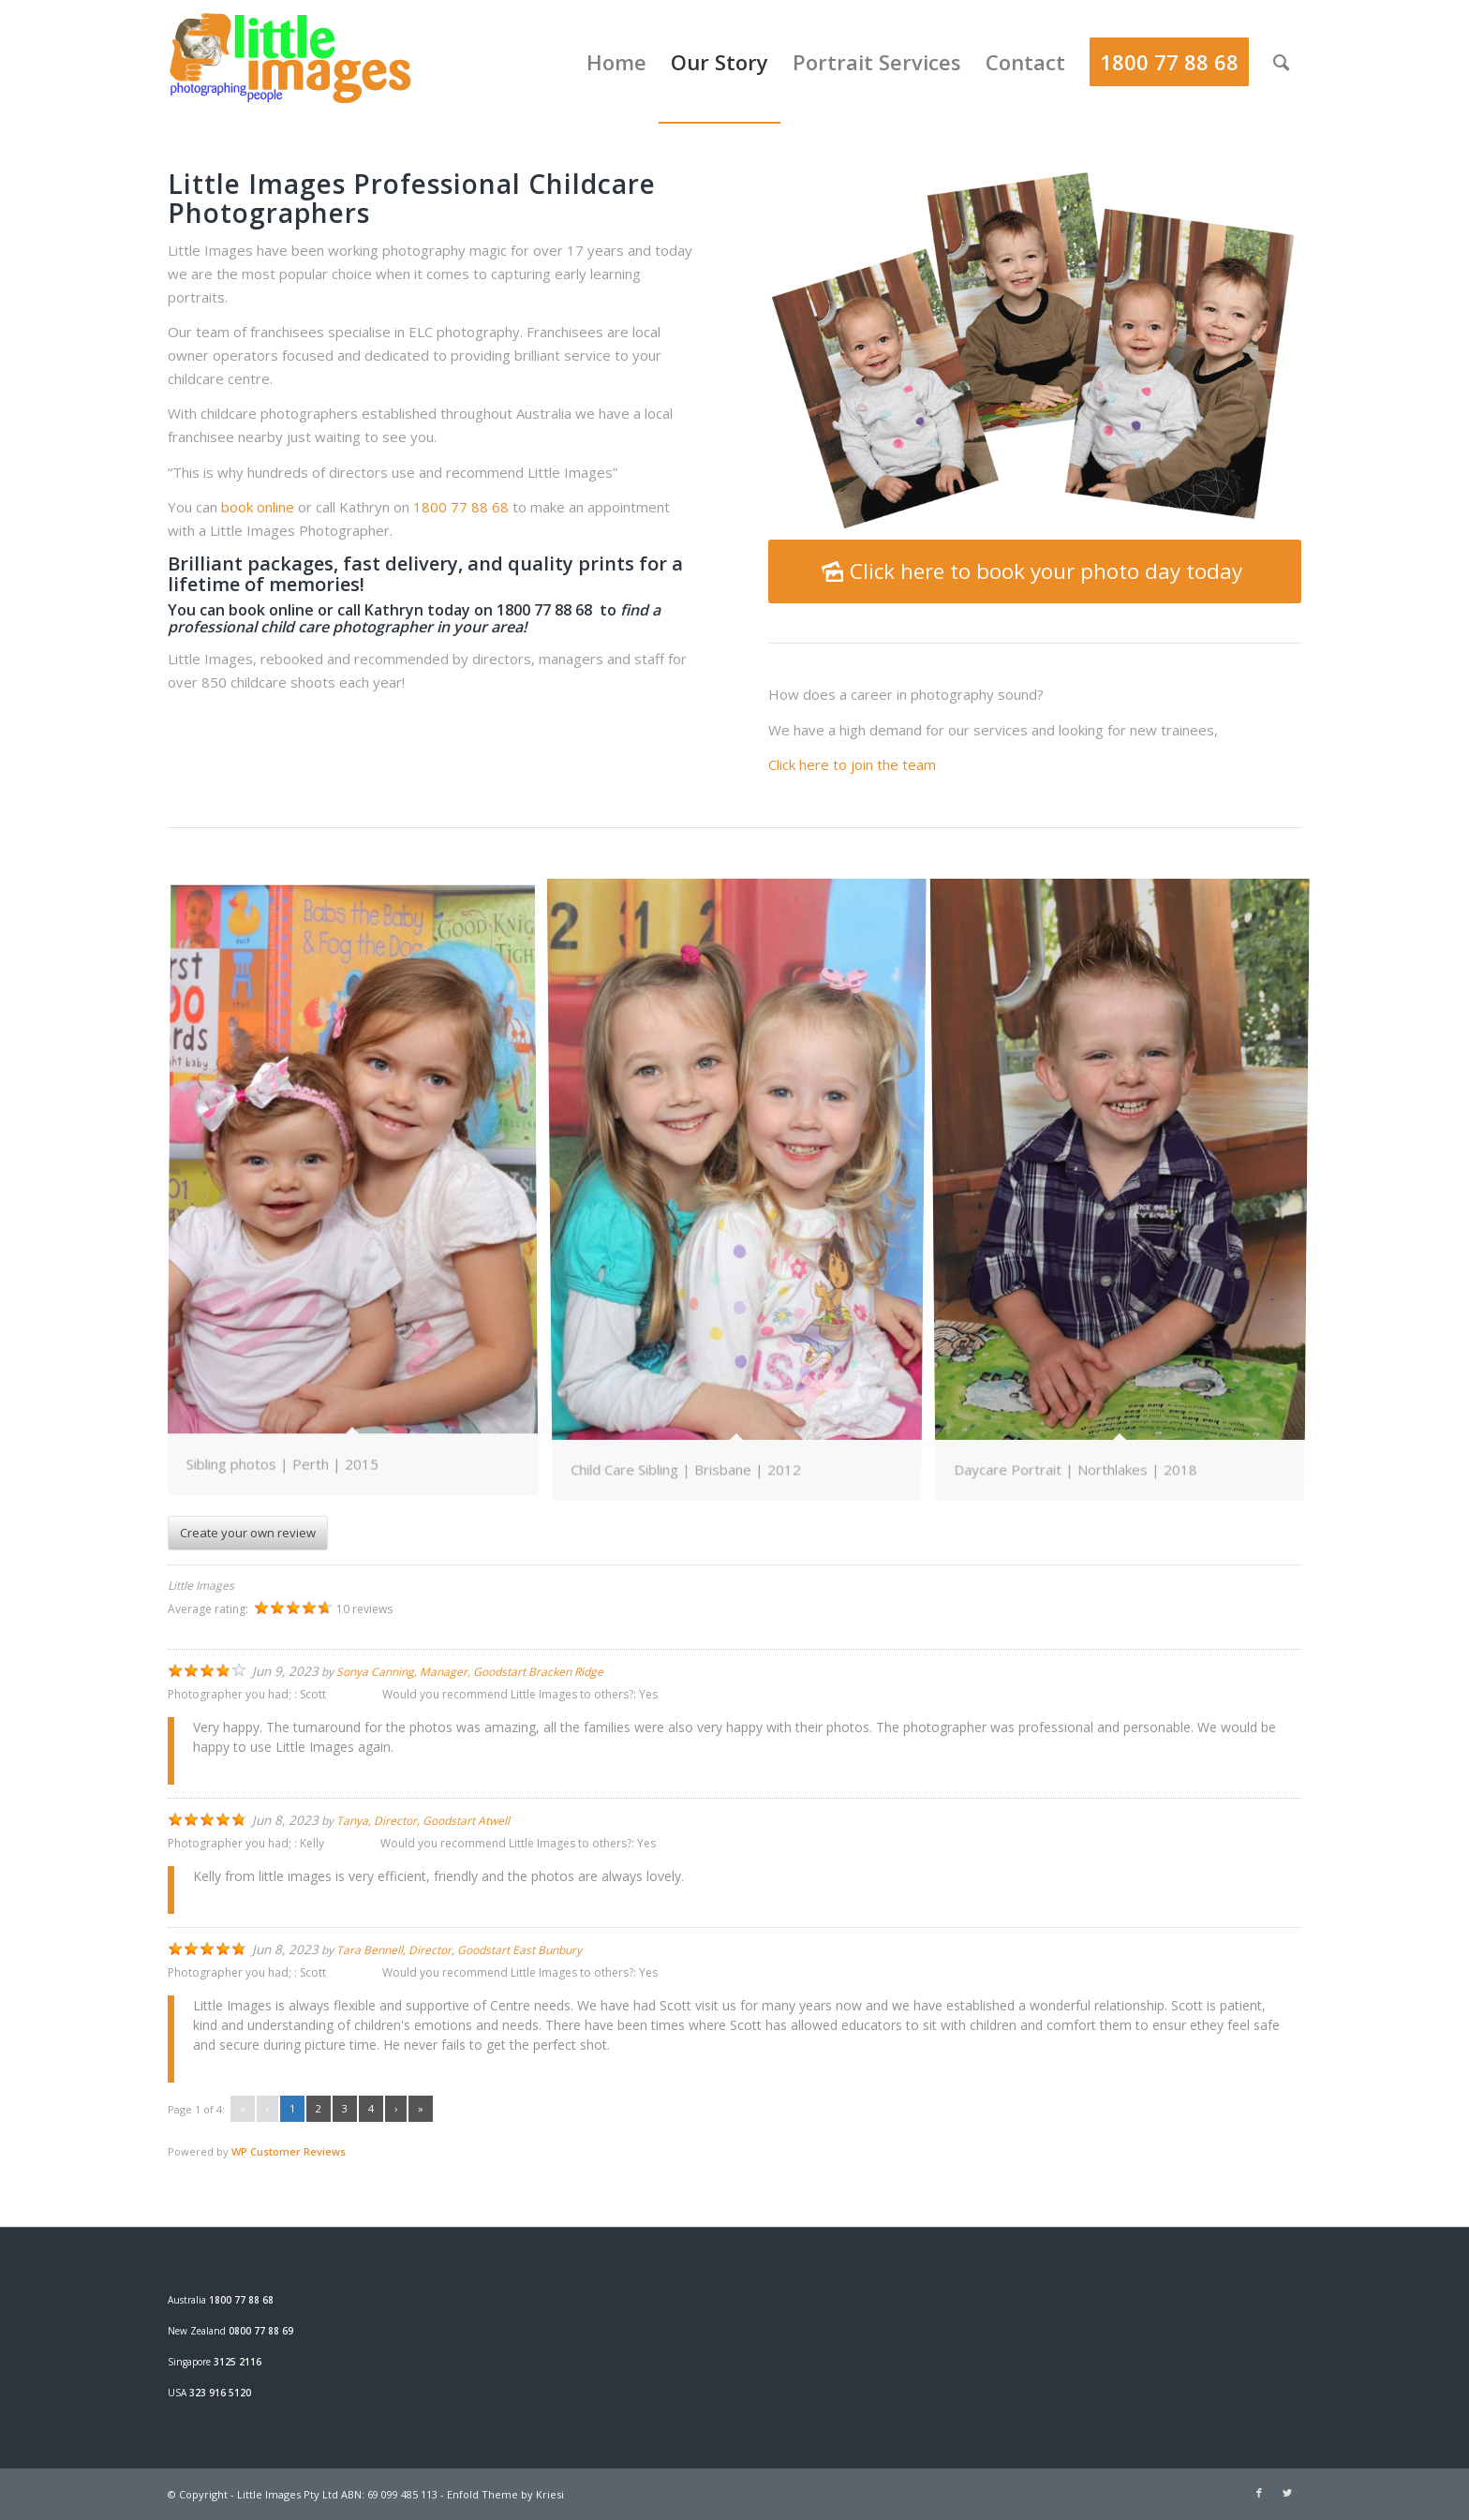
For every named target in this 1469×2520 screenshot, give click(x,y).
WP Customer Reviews (288, 2151)
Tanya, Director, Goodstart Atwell (423, 1821)
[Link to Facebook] (1259, 2493)
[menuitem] (616, 62)
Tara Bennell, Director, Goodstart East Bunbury (459, 1950)
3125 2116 (237, 2361)
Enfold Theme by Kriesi (505, 2494)
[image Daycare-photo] (360, 1196)
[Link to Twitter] (1287, 2493)
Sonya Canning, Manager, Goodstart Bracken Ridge (469, 1672)
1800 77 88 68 (461, 506)
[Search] (1281, 62)
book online (257, 506)
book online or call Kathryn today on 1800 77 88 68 (412, 610)
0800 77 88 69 (261, 2330)
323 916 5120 (220, 2392)
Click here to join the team (854, 764)
